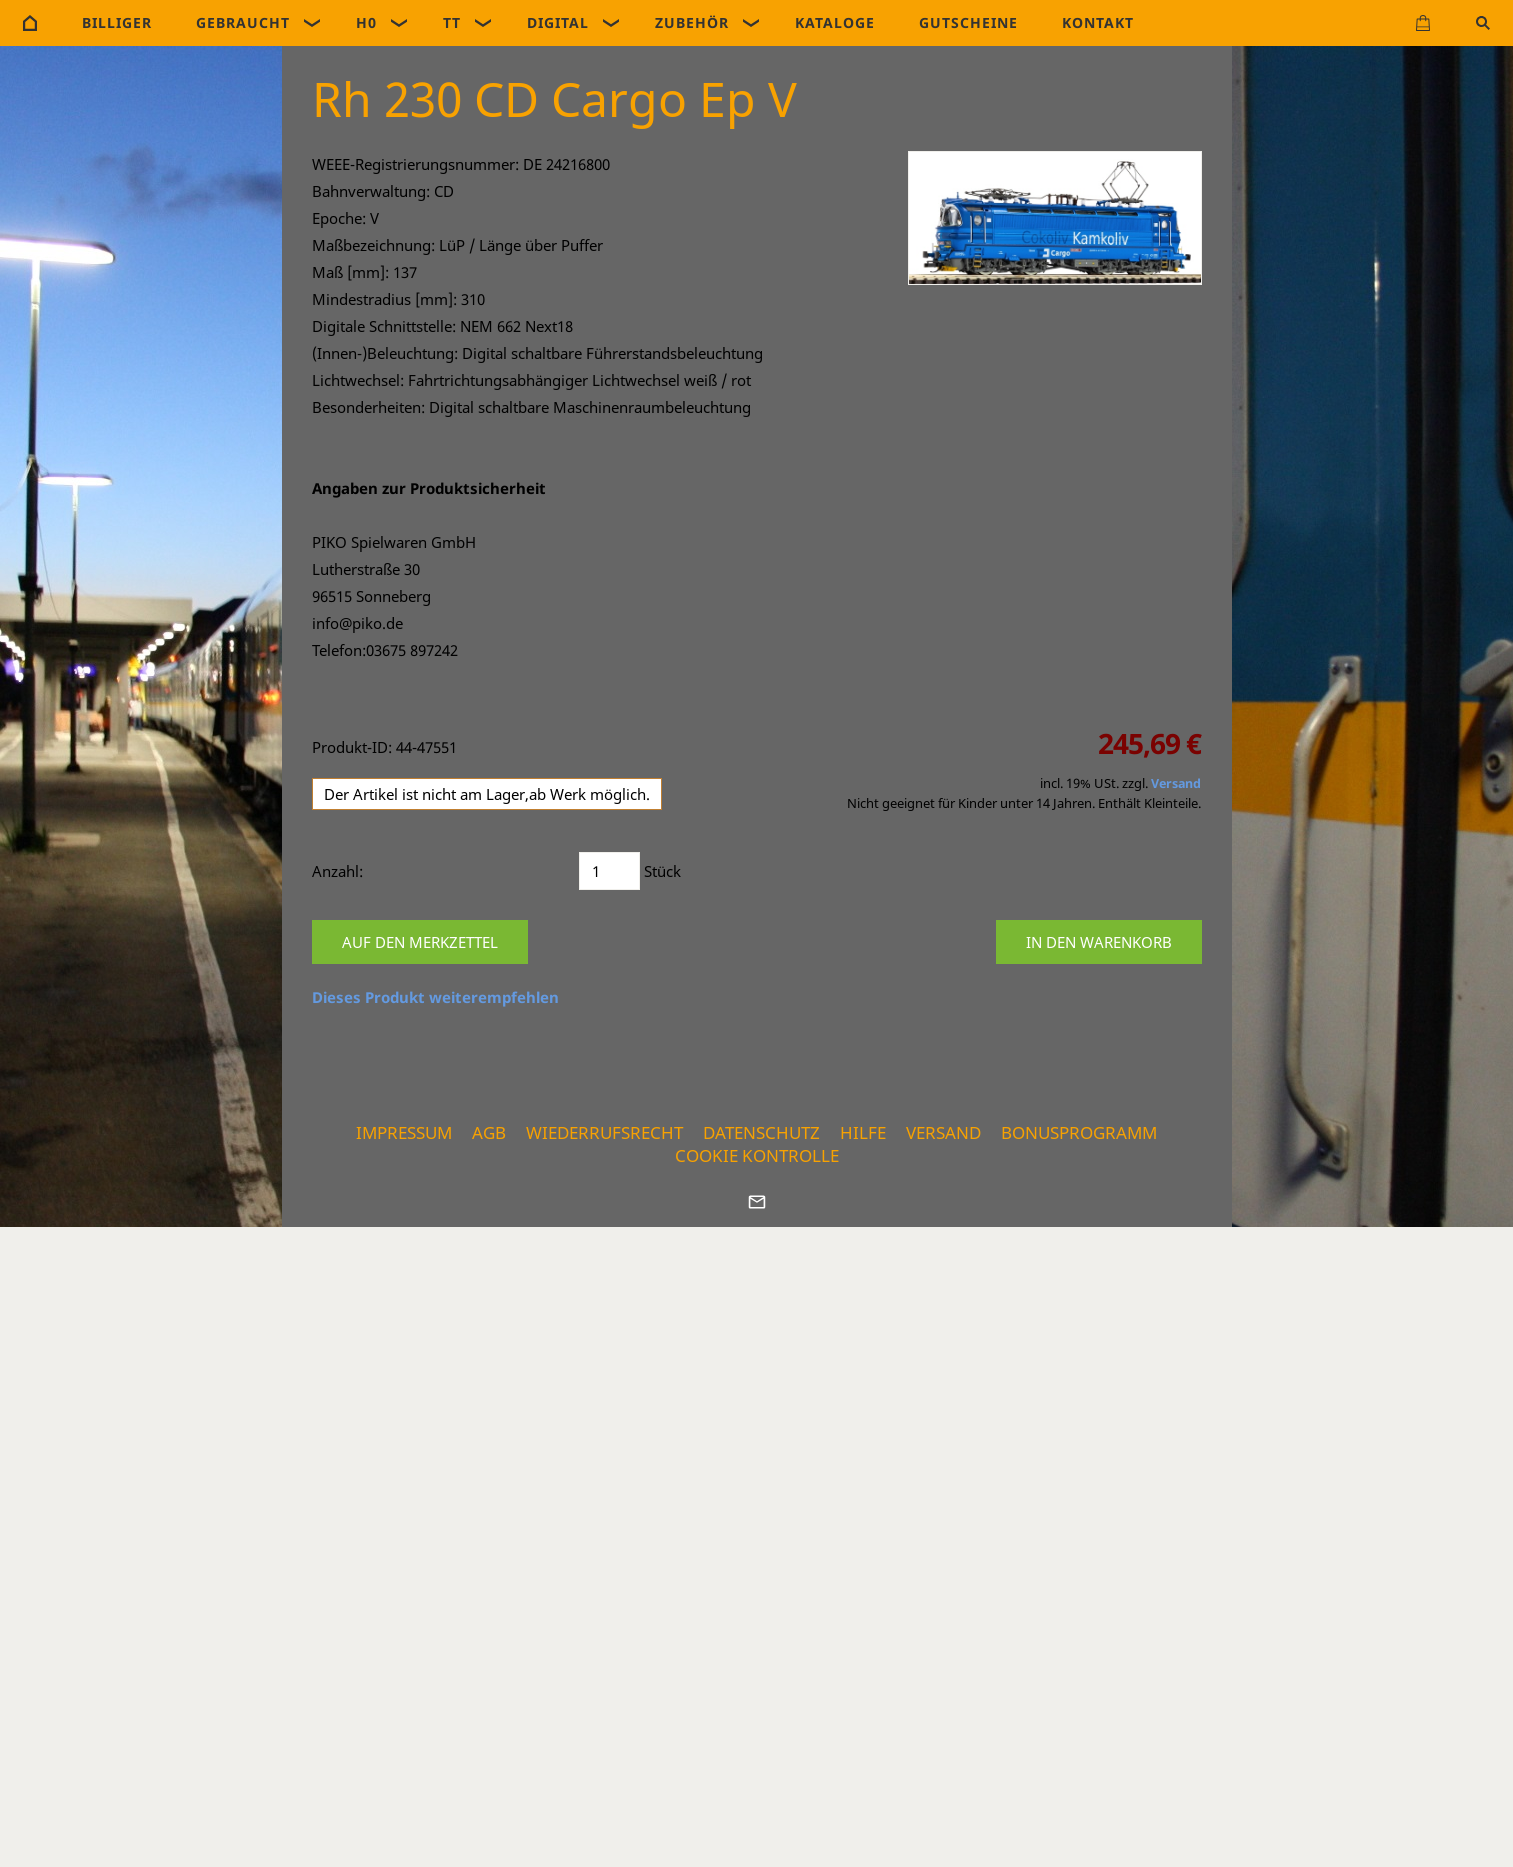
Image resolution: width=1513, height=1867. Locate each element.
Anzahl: (337, 871)
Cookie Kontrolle (757, 1155)
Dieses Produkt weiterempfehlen (435, 997)
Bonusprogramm (1079, 1132)
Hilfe (863, 1132)
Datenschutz (761, 1132)
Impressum (404, 1132)
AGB (489, 1132)
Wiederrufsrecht (604, 1132)
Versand (1176, 783)
